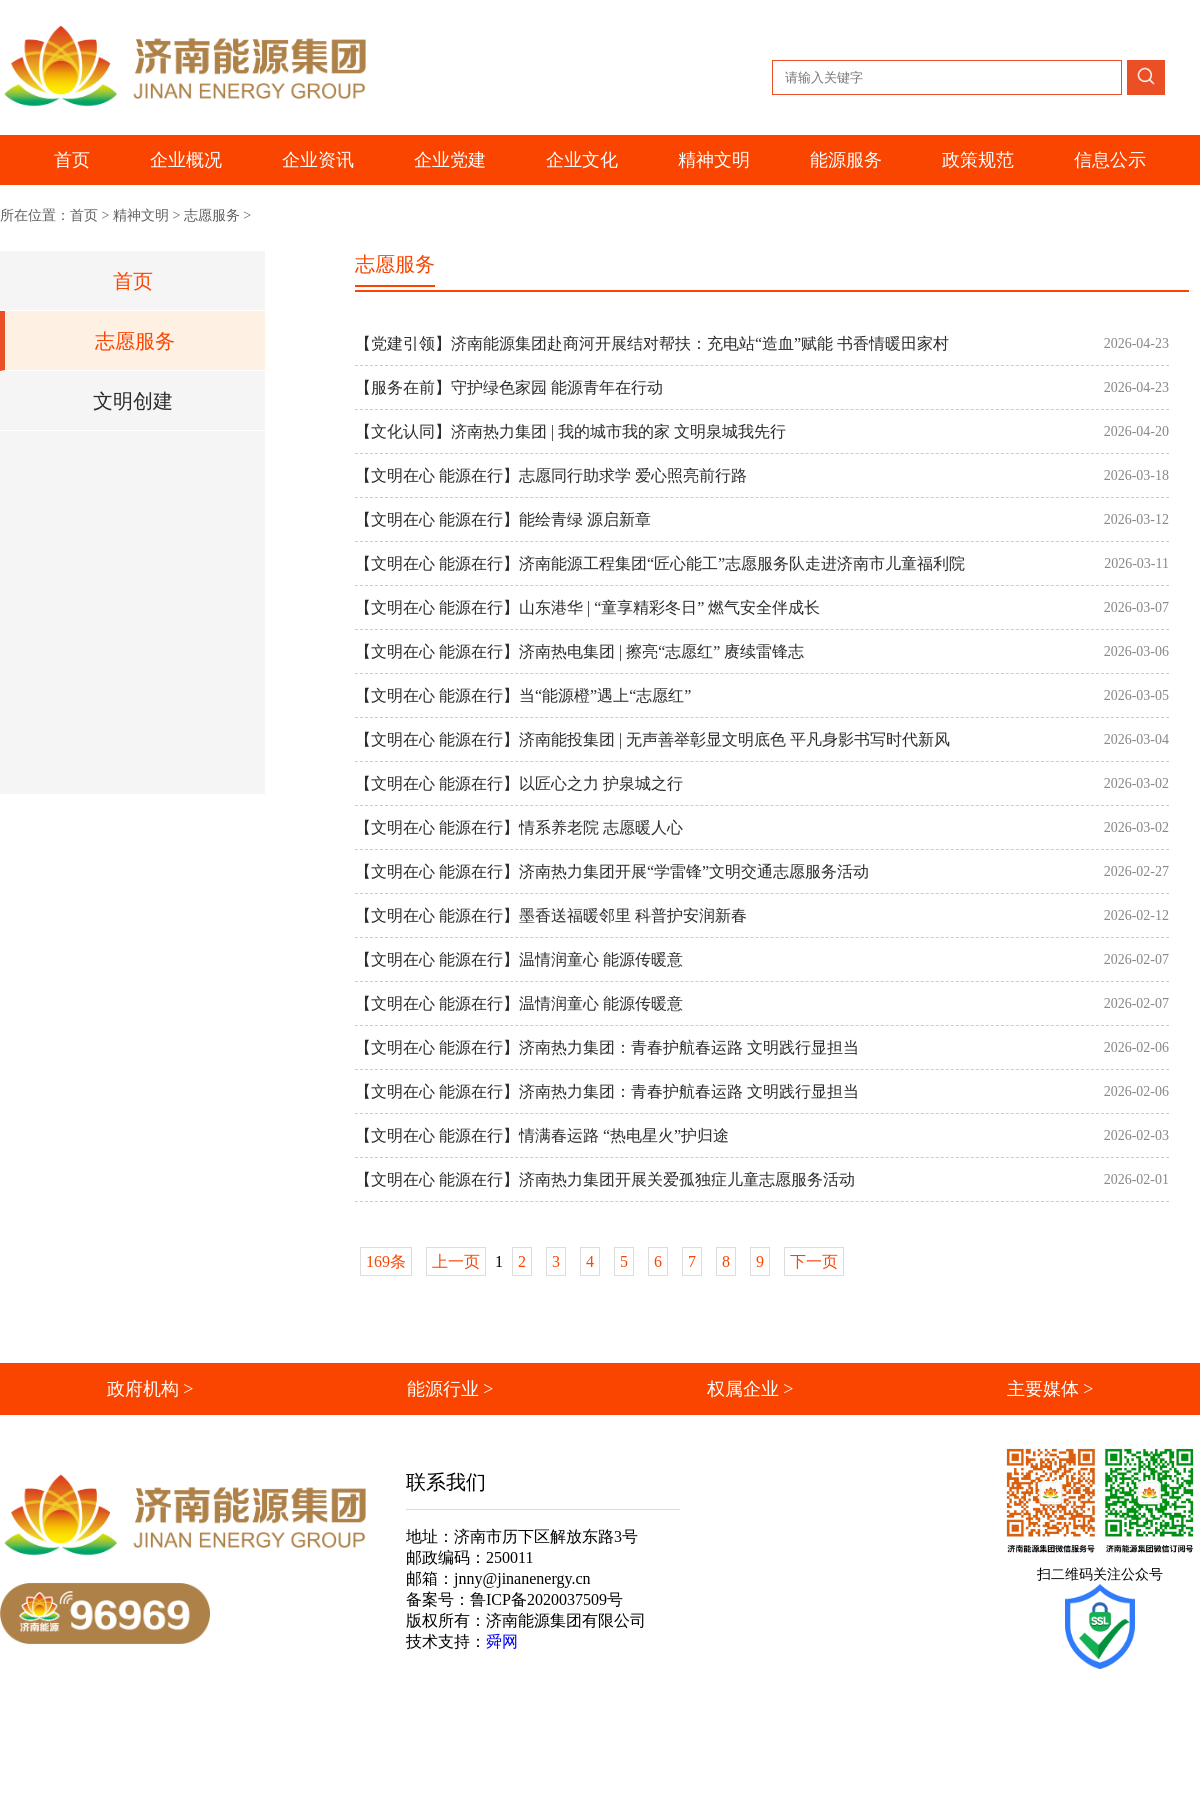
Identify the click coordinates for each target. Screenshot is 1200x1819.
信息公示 (1110, 160)
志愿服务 (212, 215)
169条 (386, 1261)
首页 (72, 160)
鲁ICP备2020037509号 (546, 1599)
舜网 (502, 1641)
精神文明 (141, 215)
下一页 (814, 1261)
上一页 (456, 1261)
